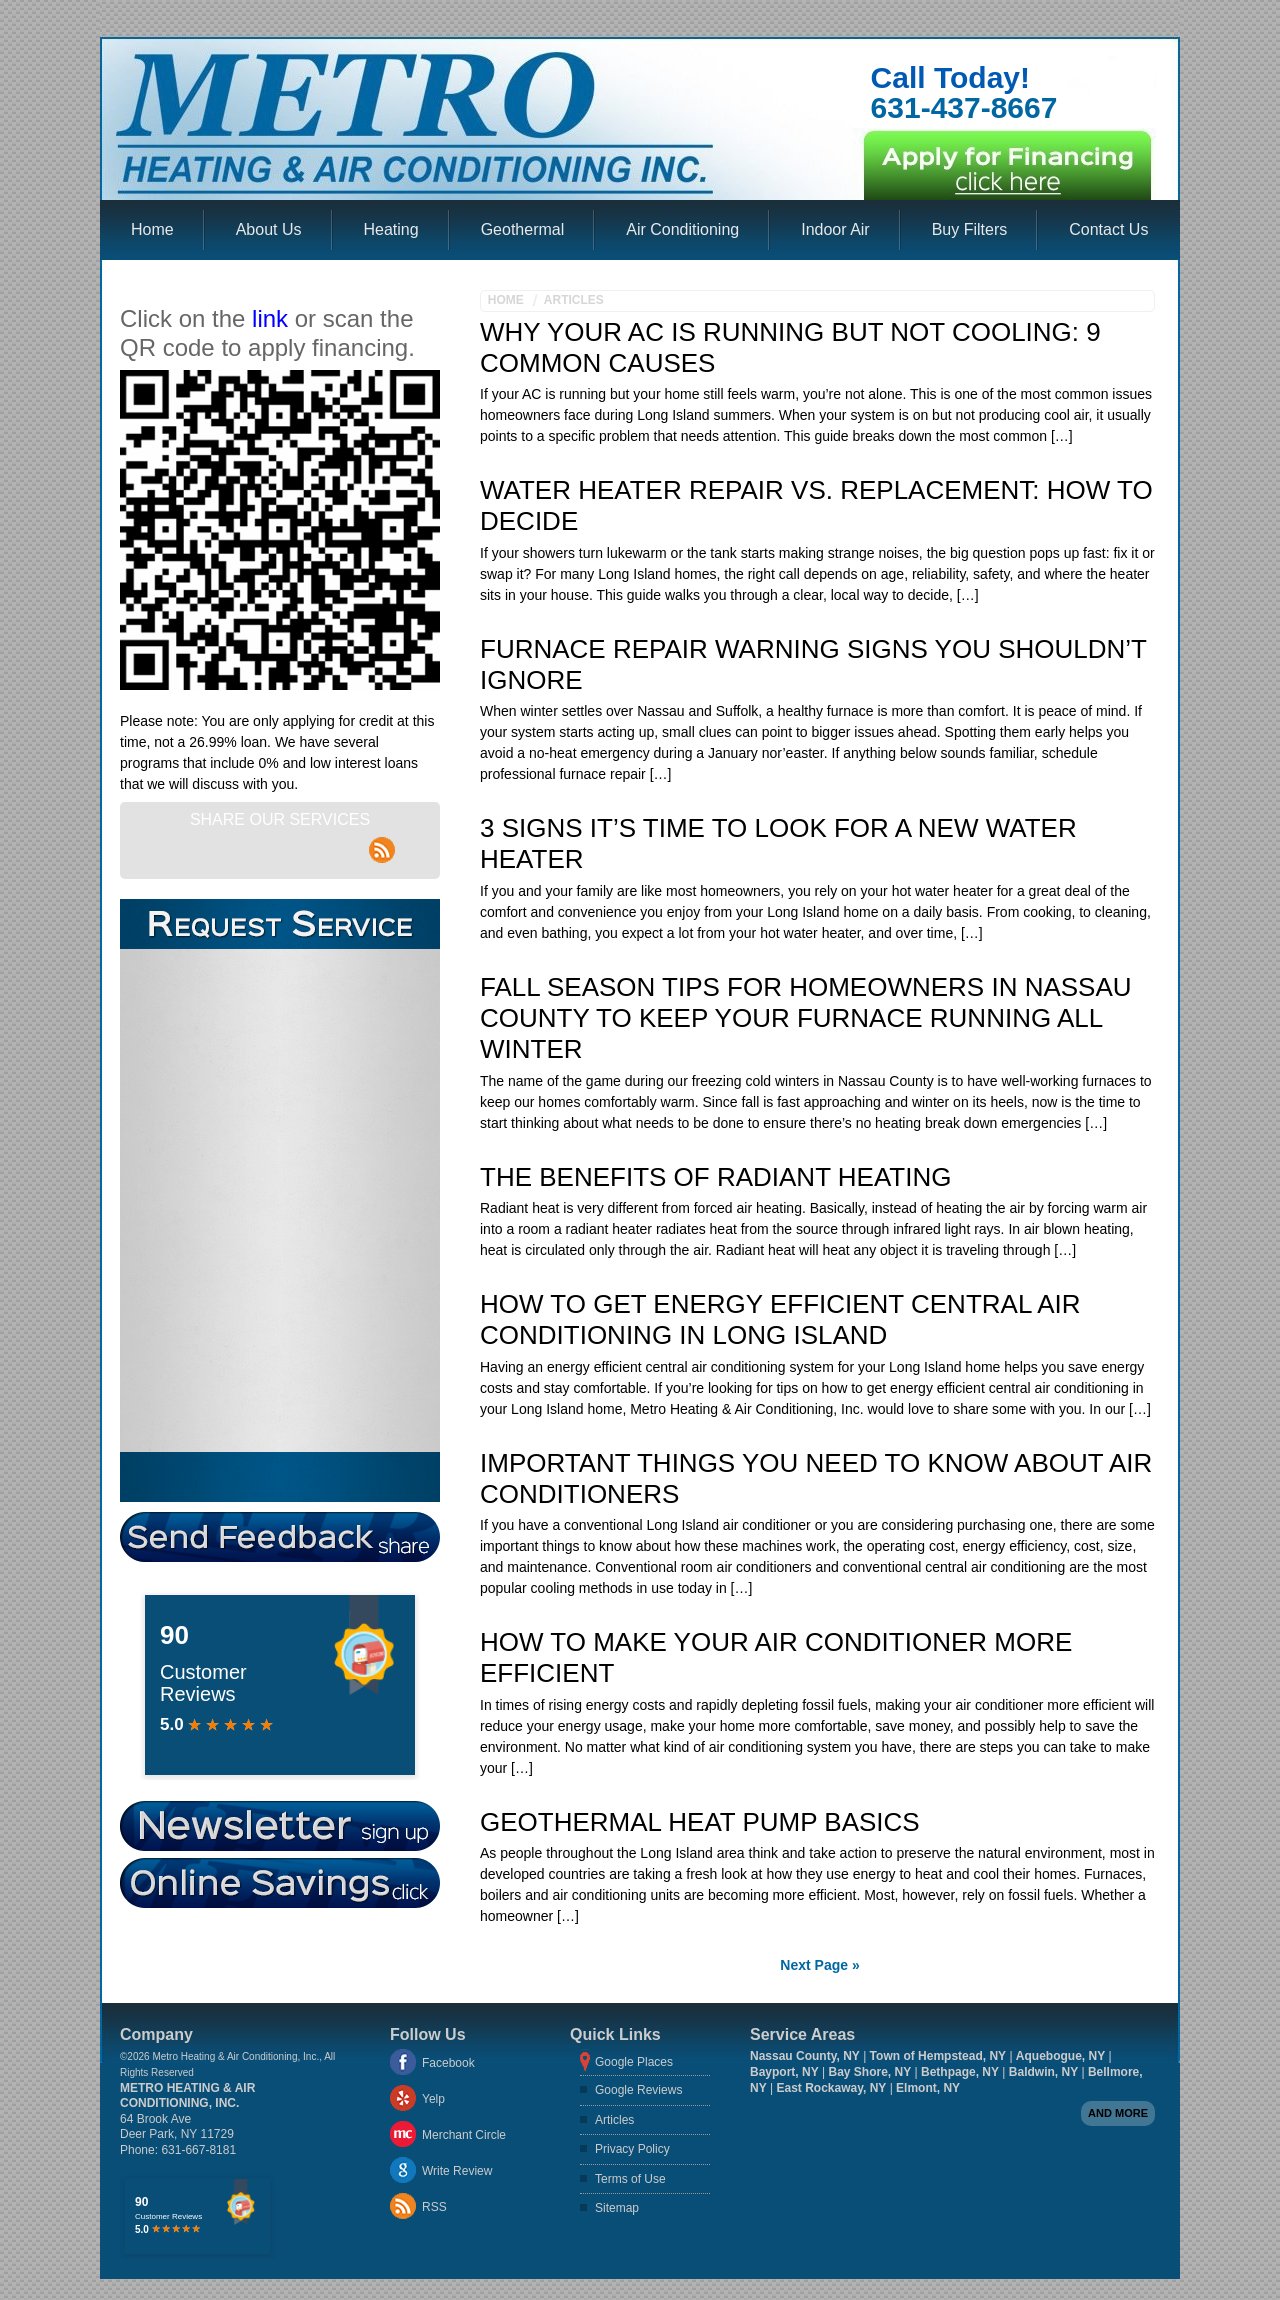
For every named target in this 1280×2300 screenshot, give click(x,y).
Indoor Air (835, 229)
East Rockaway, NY (831, 2088)
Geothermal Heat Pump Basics (700, 1822)
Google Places (634, 2062)
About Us (269, 229)
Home (152, 229)
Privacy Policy (632, 2149)
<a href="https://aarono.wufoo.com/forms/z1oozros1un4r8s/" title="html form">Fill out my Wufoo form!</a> (279, 1200)
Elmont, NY (928, 2088)
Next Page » (819, 1965)
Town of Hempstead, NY (938, 2056)
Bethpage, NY (960, 2072)
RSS (434, 2207)
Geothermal (523, 229)
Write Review (457, 2171)
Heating (391, 229)
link (270, 318)
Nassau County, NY (805, 2056)
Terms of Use (630, 2179)
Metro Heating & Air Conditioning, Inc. (187, 2096)
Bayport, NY (784, 2072)
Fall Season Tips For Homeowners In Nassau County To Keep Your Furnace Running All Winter (806, 1018)
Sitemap (617, 2208)
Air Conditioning (682, 229)
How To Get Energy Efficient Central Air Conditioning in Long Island (780, 1319)
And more (1118, 2113)
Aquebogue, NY (1060, 2056)
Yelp (433, 2099)
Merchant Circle (464, 2135)
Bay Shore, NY (869, 2072)
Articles (574, 300)
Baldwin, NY (1043, 2072)
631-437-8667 (964, 107)
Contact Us (1108, 229)
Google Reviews (638, 2090)
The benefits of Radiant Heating (715, 1177)
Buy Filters (970, 229)
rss (382, 839)
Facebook (448, 2063)
